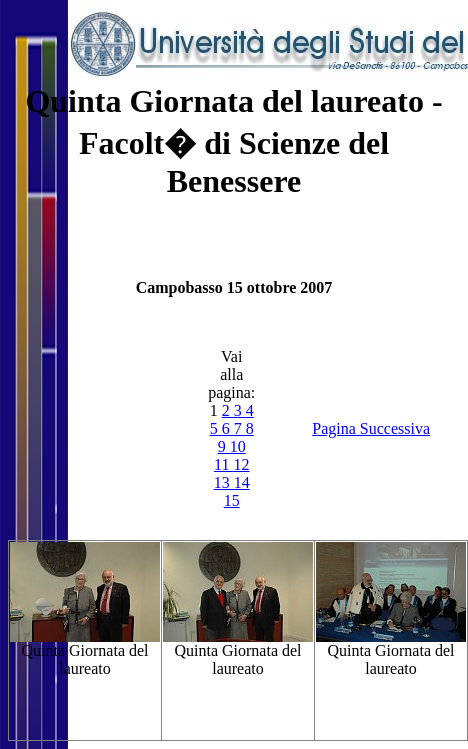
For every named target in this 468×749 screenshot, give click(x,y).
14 (242, 482)
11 (223, 464)
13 (224, 482)
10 (238, 446)
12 (241, 464)
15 (232, 500)
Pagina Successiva (371, 428)
